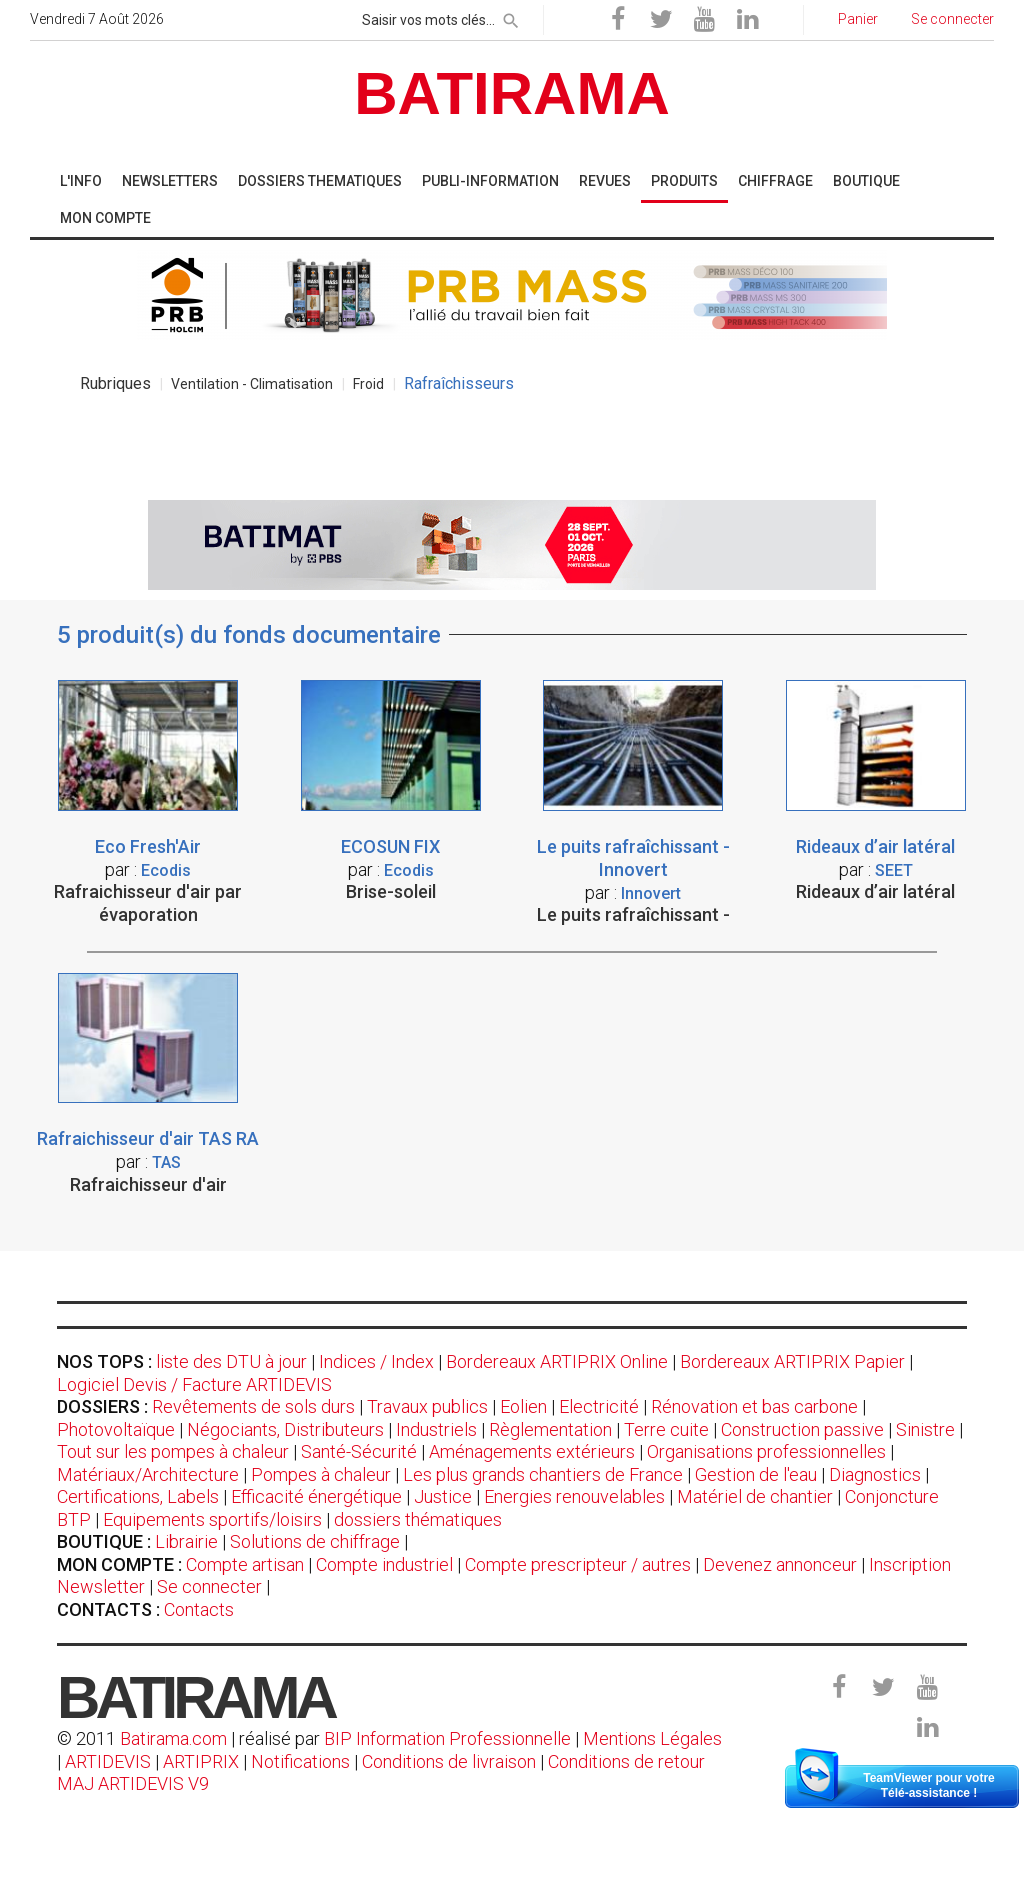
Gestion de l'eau (756, 1474)
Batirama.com (173, 1738)
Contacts (199, 1609)
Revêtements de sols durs (253, 1406)
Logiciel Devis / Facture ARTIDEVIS (194, 1384)
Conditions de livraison (449, 1761)
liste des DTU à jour (231, 1361)
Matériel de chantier (755, 1496)
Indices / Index (376, 1361)
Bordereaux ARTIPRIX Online (557, 1361)
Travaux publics (427, 1406)
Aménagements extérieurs (532, 1451)
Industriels (436, 1429)
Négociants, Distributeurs (285, 1429)
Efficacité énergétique (316, 1496)
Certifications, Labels (138, 1496)
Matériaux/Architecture (148, 1474)
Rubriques (115, 383)
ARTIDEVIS (108, 1761)
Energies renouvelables (574, 1496)
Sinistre (925, 1429)
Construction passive (802, 1429)
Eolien (523, 1406)
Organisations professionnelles (766, 1451)
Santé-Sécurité (359, 1451)
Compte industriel (384, 1564)
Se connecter (209, 1586)
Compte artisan (245, 1564)
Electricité (599, 1406)
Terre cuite (666, 1429)
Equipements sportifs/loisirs (212, 1519)
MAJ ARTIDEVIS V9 (133, 1783)
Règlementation (550, 1429)
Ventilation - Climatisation (252, 384)
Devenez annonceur (780, 1564)
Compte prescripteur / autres (578, 1564)
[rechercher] (511, 17)
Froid (368, 384)
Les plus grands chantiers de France (543, 1474)
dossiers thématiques (418, 1519)
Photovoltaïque (116, 1429)
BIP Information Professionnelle (447, 1738)
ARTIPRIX (201, 1761)
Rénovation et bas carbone (754, 1406)
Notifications (302, 1761)
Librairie (186, 1541)
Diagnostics (875, 1474)
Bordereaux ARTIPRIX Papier (792, 1361)
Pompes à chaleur (321, 1474)
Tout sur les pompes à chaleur (173, 1451)
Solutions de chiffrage (315, 1541)
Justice (443, 1496)
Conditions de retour (626, 1761)
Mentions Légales (652, 1738)
